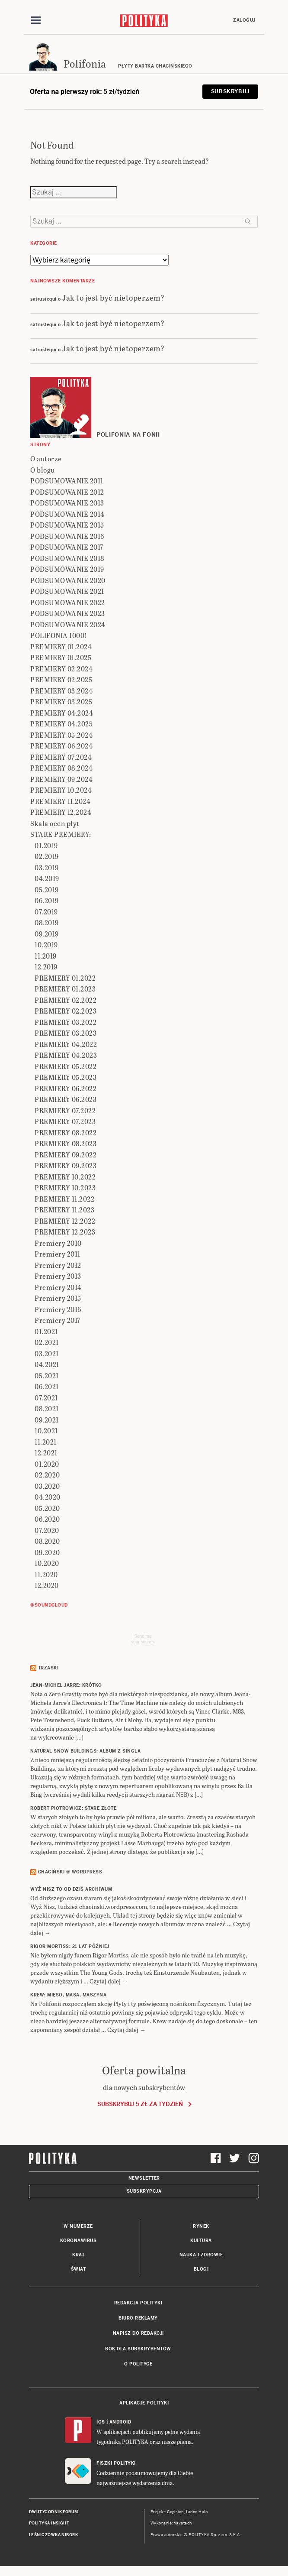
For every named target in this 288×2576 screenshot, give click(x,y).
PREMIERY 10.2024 (61, 790)
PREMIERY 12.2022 (65, 1221)
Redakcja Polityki (138, 2303)
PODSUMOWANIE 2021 (67, 591)
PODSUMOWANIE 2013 (67, 503)
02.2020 (47, 1475)
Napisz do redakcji (138, 2333)
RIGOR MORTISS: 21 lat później (69, 1946)
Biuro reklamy (138, 2318)
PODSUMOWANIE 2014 (67, 514)
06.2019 (47, 900)
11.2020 (46, 1574)
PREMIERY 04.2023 (66, 1055)
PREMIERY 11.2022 (64, 1199)
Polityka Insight (49, 2523)
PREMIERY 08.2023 (65, 1143)
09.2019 (47, 934)
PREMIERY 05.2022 (65, 1066)
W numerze (78, 2226)
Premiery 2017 (57, 1320)
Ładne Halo (197, 2511)
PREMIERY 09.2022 (65, 1155)
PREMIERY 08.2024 (61, 768)
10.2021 (46, 1430)
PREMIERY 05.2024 (61, 735)
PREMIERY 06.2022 (65, 1088)
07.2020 (47, 1530)
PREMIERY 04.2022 (66, 1044)
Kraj (78, 2255)
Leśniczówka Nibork (53, 2534)
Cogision (175, 2511)
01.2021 (46, 1331)
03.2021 (47, 1353)
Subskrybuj (230, 91)
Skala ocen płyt (55, 823)
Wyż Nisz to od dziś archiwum (71, 1889)
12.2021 (46, 1453)
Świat (78, 2269)
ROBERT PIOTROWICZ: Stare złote (73, 1808)
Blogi (201, 2269)
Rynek (201, 2226)
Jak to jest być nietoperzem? (113, 297)
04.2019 (47, 878)
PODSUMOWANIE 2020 (68, 580)
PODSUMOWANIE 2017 (66, 547)
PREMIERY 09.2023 (65, 1165)
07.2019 (46, 912)
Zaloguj (244, 20)
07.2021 (46, 1398)
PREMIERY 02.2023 (65, 1011)
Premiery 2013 (58, 1276)
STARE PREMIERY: (60, 834)
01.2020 (47, 1464)
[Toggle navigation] (36, 20)
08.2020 (47, 1541)
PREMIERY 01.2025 (60, 657)
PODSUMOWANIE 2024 (68, 624)
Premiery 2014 (58, 1287)
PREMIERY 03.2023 (65, 1033)
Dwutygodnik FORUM (53, 2511)
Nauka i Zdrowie (201, 2255)
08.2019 (47, 922)
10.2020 (47, 1563)
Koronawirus (78, 2240)
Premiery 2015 (58, 1298)
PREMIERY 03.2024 (61, 691)
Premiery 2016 (58, 1309)
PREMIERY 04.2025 (61, 724)
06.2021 (47, 1386)
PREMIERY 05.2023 (65, 1077)
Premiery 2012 (58, 1265)
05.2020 (47, 1508)
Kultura (201, 2240)
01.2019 (46, 845)
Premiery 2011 (57, 1254)
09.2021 (47, 1420)
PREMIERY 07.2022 (65, 1110)
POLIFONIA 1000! (58, 635)
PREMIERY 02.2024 (61, 669)
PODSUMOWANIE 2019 (67, 569)
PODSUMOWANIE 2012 (67, 492)
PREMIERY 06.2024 (61, 746)
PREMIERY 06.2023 (65, 1099)
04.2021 (47, 1364)
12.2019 (46, 967)
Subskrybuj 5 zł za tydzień (139, 2104)
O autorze (46, 458)
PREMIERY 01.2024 (61, 646)
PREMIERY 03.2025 (61, 701)
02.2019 (47, 856)
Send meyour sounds (142, 1639)
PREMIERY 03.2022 (65, 1022)
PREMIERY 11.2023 (64, 1210)
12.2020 (47, 1585)
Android (120, 2422)
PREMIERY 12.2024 (60, 812)
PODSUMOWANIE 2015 (67, 525)
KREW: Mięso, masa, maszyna (68, 1995)
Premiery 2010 (58, 1243)
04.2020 (48, 1497)
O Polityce (138, 2364)
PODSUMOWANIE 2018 (67, 558)
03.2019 (47, 867)
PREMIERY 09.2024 (61, 779)
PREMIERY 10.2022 (65, 1177)
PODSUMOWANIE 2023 (67, 613)
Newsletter (144, 2178)
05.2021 (47, 1375)
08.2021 (47, 1408)
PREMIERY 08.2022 (65, 1132)
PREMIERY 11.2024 (60, 801)
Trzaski (48, 1668)
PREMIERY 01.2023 (65, 989)
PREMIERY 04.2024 (61, 713)
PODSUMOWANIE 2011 (66, 481)
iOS (100, 2422)
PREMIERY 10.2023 (65, 1187)
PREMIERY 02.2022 (65, 1000)
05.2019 (47, 889)
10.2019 (46, 944)
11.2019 (46, 956)
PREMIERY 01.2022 (65, 978)
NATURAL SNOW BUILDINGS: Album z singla (85, 1751)
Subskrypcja (144, 2191)
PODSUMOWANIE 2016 (67, 536)
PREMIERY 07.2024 (61, 757)
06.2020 (47, 1519)
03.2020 (47, 1486)
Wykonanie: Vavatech (171, 2523)
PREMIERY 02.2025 (61, 679)
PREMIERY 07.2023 (65, 1121)
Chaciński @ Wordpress (70, 1872)
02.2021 (47, 1342)
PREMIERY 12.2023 (65, 1232)
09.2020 (47, 1552)
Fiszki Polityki (116, 2463)
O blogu (42, 470)
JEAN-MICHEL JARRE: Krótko (66, 1685)
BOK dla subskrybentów (138, 2349)
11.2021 (46, 1442)
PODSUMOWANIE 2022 (67, 602)
